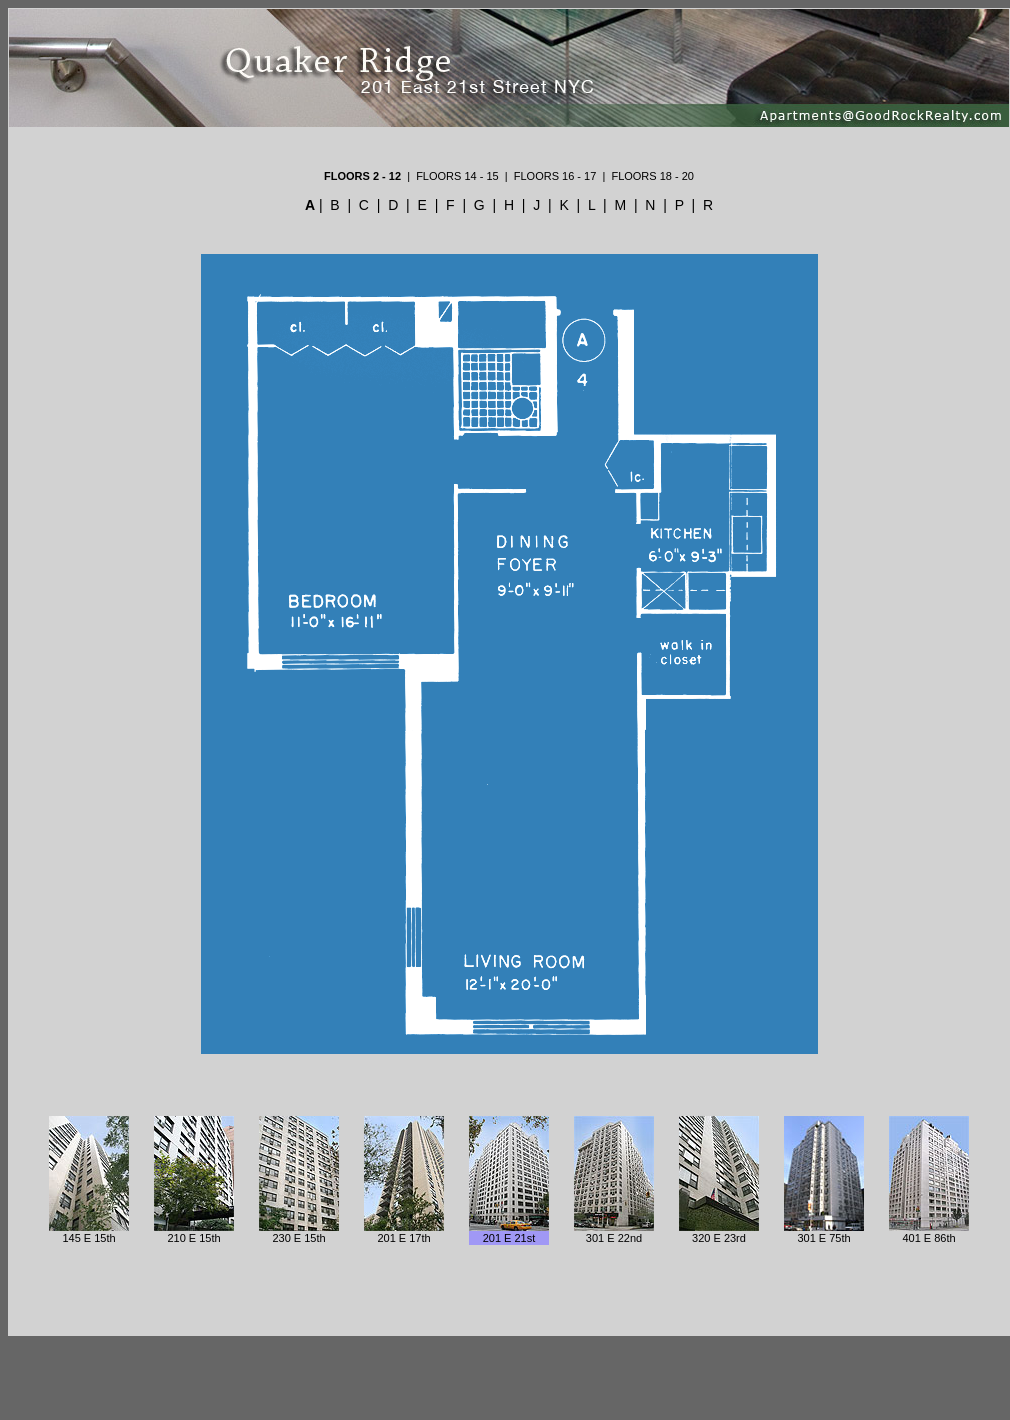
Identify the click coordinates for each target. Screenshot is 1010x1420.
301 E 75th (823, 1238)
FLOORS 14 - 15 (457, 176)
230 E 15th (298, 1238)
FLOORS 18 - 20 (652, 176)
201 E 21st (509, 1238)
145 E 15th (88, 1238)
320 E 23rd (719, 1238)
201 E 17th (403, 1238)
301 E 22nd (614, 1238)
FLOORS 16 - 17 (555, 176)
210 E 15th (193, 1238)
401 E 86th (928, 1238)
